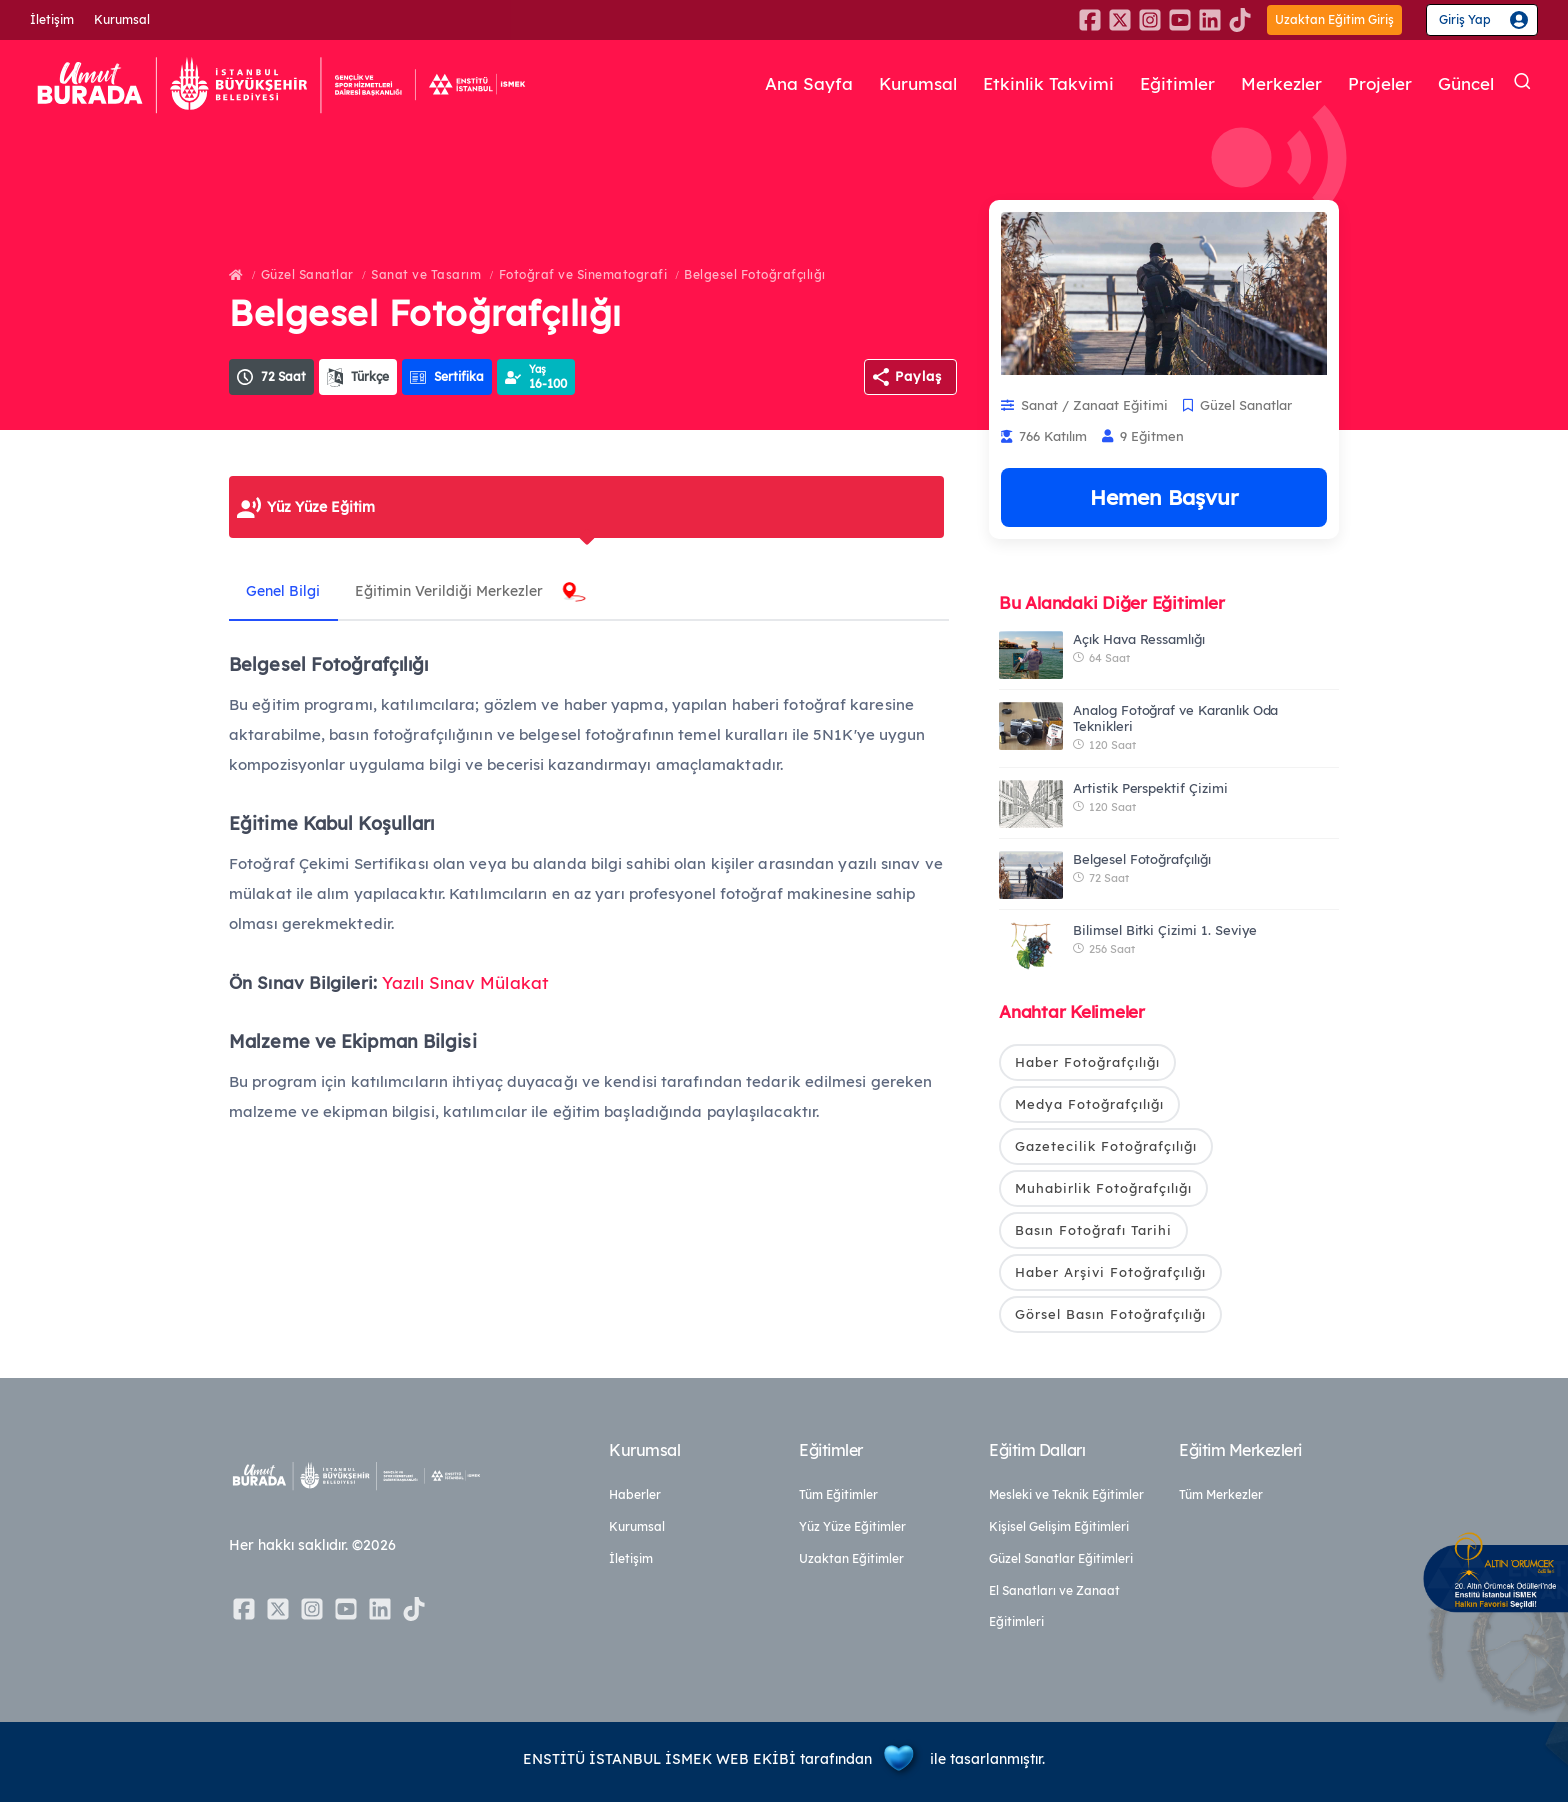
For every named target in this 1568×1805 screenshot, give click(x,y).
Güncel (1463, 83)
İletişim (52, 19)
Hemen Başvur (1164, 497)
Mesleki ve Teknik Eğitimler (1066, 1497)
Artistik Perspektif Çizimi (1150, 788)
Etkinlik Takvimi (1025, 83)
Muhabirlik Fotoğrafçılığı (1103, 1189)
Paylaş (918, 376)
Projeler (1372, 83)
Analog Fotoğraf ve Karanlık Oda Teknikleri (1175, 718)
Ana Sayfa (777, 83)
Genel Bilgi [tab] (286, 591)
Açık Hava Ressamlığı (1139, 639)
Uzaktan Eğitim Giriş (1334, 19)
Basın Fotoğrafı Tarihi (1093, 1232)
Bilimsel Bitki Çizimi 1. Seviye (1165, 930)
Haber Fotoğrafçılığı (1087, 1062)
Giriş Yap (1465, 19)
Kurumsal (122, 19)
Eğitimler (1159, 83)
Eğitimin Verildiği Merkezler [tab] (457, 591)
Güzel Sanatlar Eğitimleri (1061, 1561)
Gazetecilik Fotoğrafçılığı (1106, 1147)
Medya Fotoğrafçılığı (1089, 1105)
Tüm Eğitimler (838, 1497)
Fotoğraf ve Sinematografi (583, 274)
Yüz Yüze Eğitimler (852, 1529)
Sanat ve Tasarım (426, 274)
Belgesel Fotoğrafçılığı (755, 274)
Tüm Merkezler (1221, 1497)
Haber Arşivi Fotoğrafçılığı (1110, 1274)
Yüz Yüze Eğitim (321, 507)
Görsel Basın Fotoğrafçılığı (1110, 1316)
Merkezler (1268, 83)
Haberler (635, 1497)
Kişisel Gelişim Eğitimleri (1059, 1529)
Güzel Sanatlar (307, 274)
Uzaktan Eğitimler (851, 1561)
